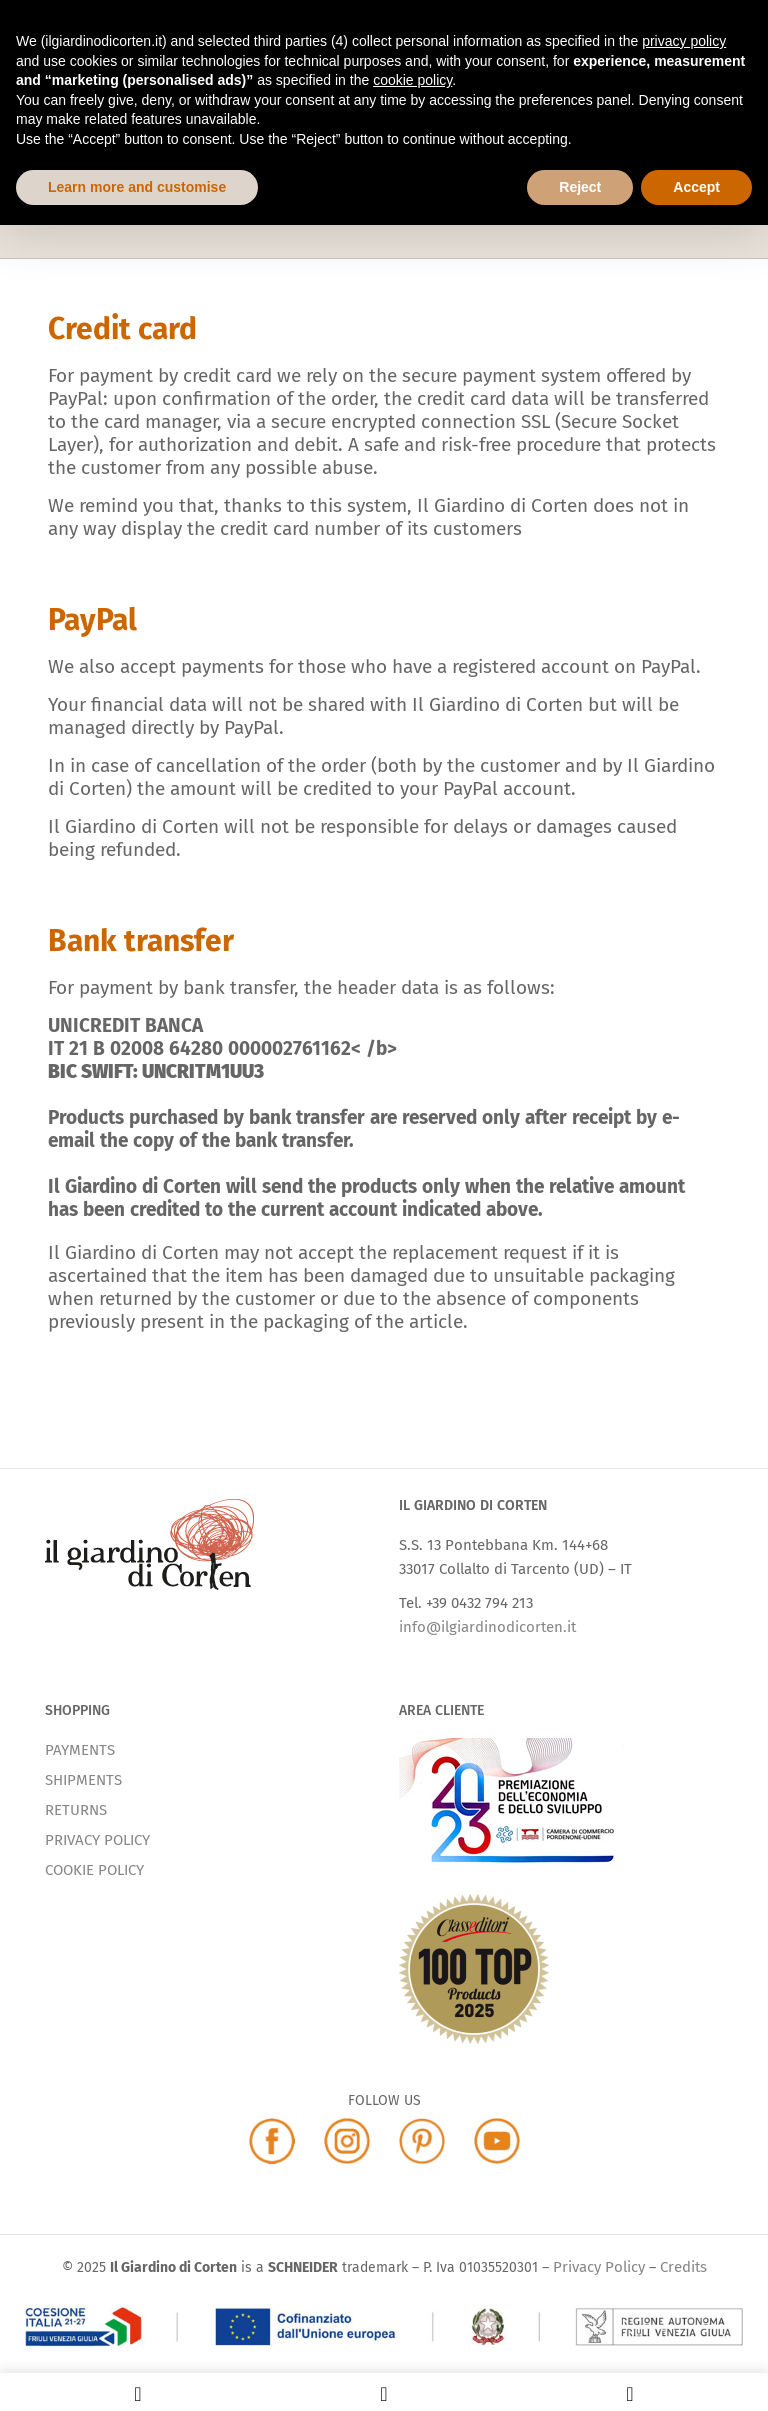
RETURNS (76, 1810)
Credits (683, 2267)
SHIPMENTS (83, 1780)
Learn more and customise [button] (137, 187)
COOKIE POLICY (94, 1870)
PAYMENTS (80, 1750)
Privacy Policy (599, 2267)
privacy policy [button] (684, 41)
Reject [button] (580, 187)
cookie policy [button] (412, 80)
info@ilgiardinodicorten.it (487, 1627)
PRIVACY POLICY (97, 1840)
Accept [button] (696, 187)
